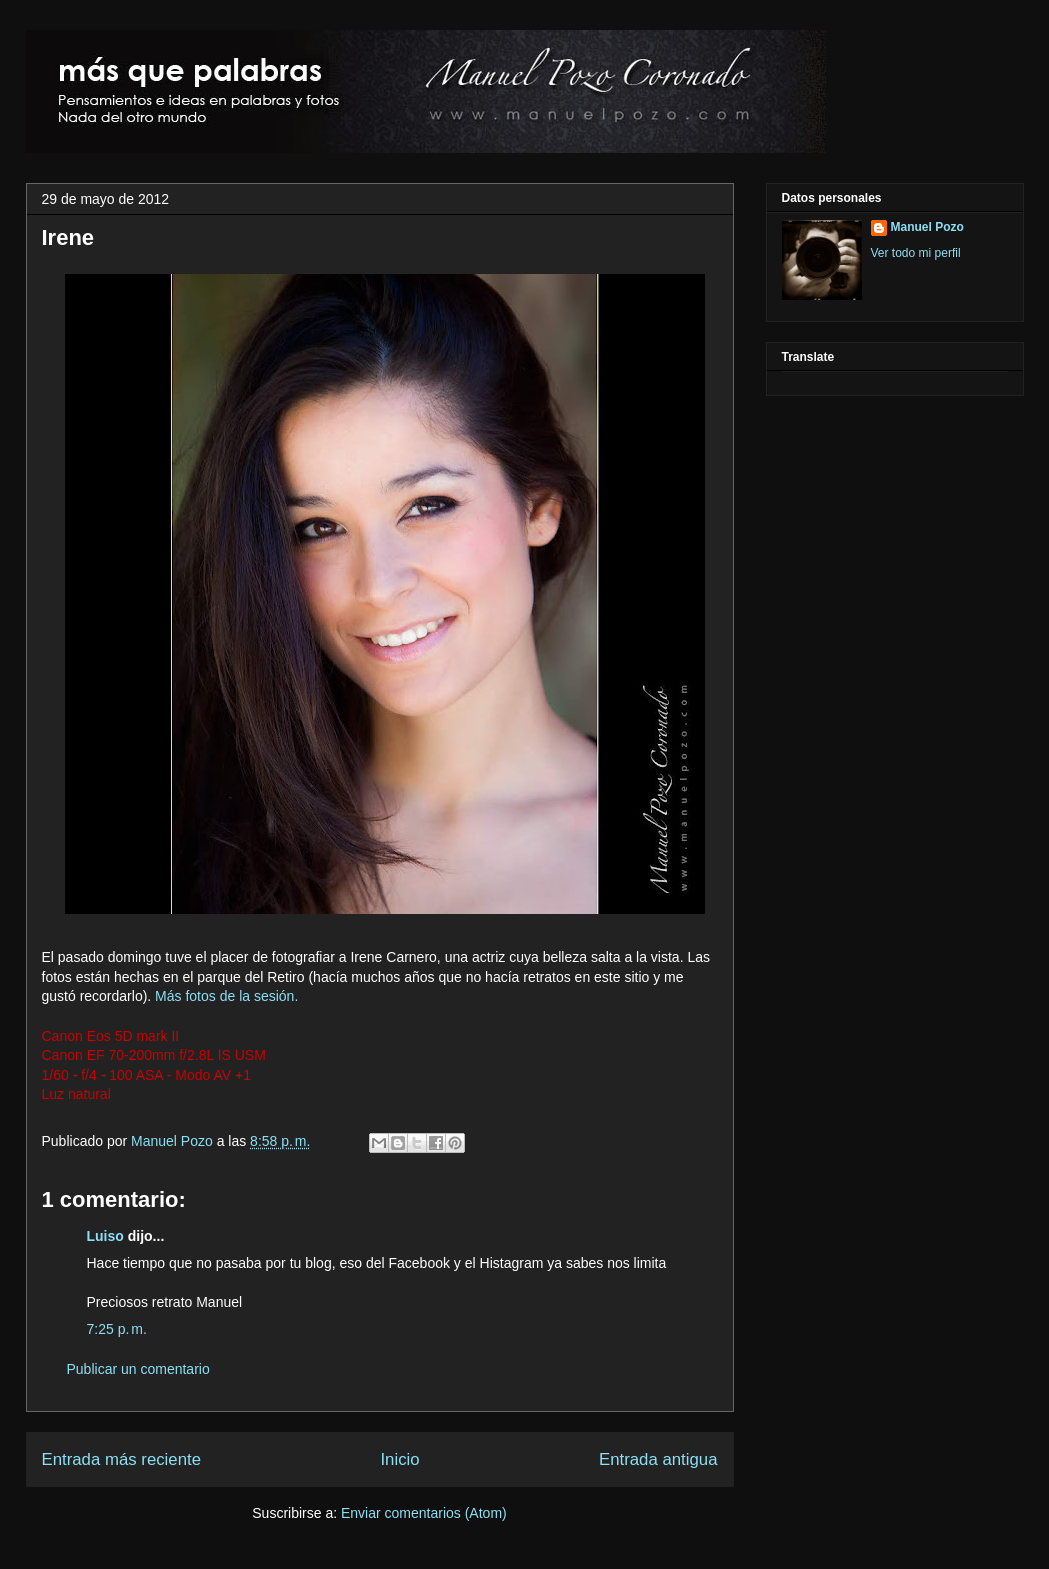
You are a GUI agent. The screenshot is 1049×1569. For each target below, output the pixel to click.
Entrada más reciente (122, 1459)
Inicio (399, 1459)
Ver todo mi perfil (916, 253)
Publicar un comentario (138, 1369)
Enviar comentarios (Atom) (424, 1513)
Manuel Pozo (174, 1141)
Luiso (105, 1236)
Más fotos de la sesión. (226, 996)
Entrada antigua (658, 1459)
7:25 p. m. (117, 1329)
